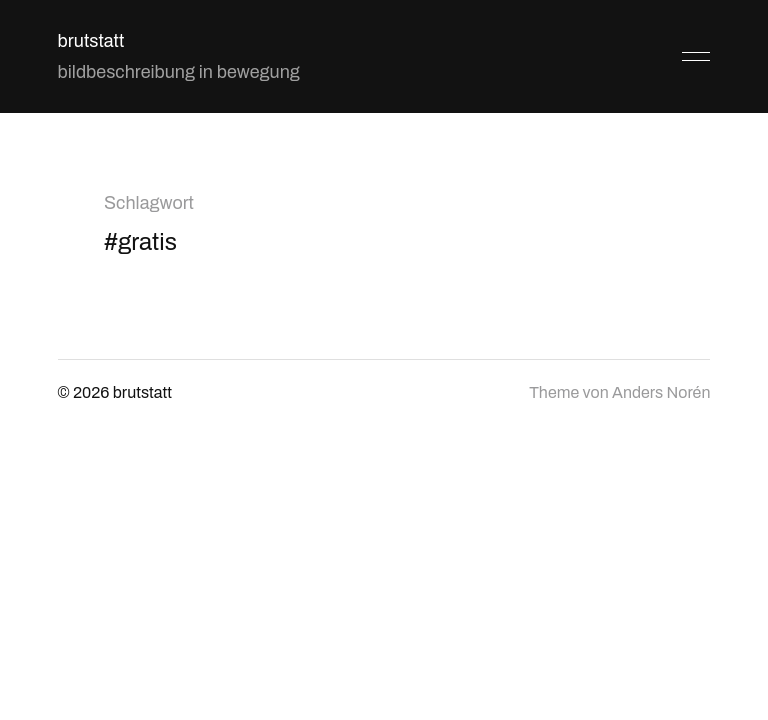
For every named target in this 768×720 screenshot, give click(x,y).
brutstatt (91, 41)
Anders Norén (661, 392)
